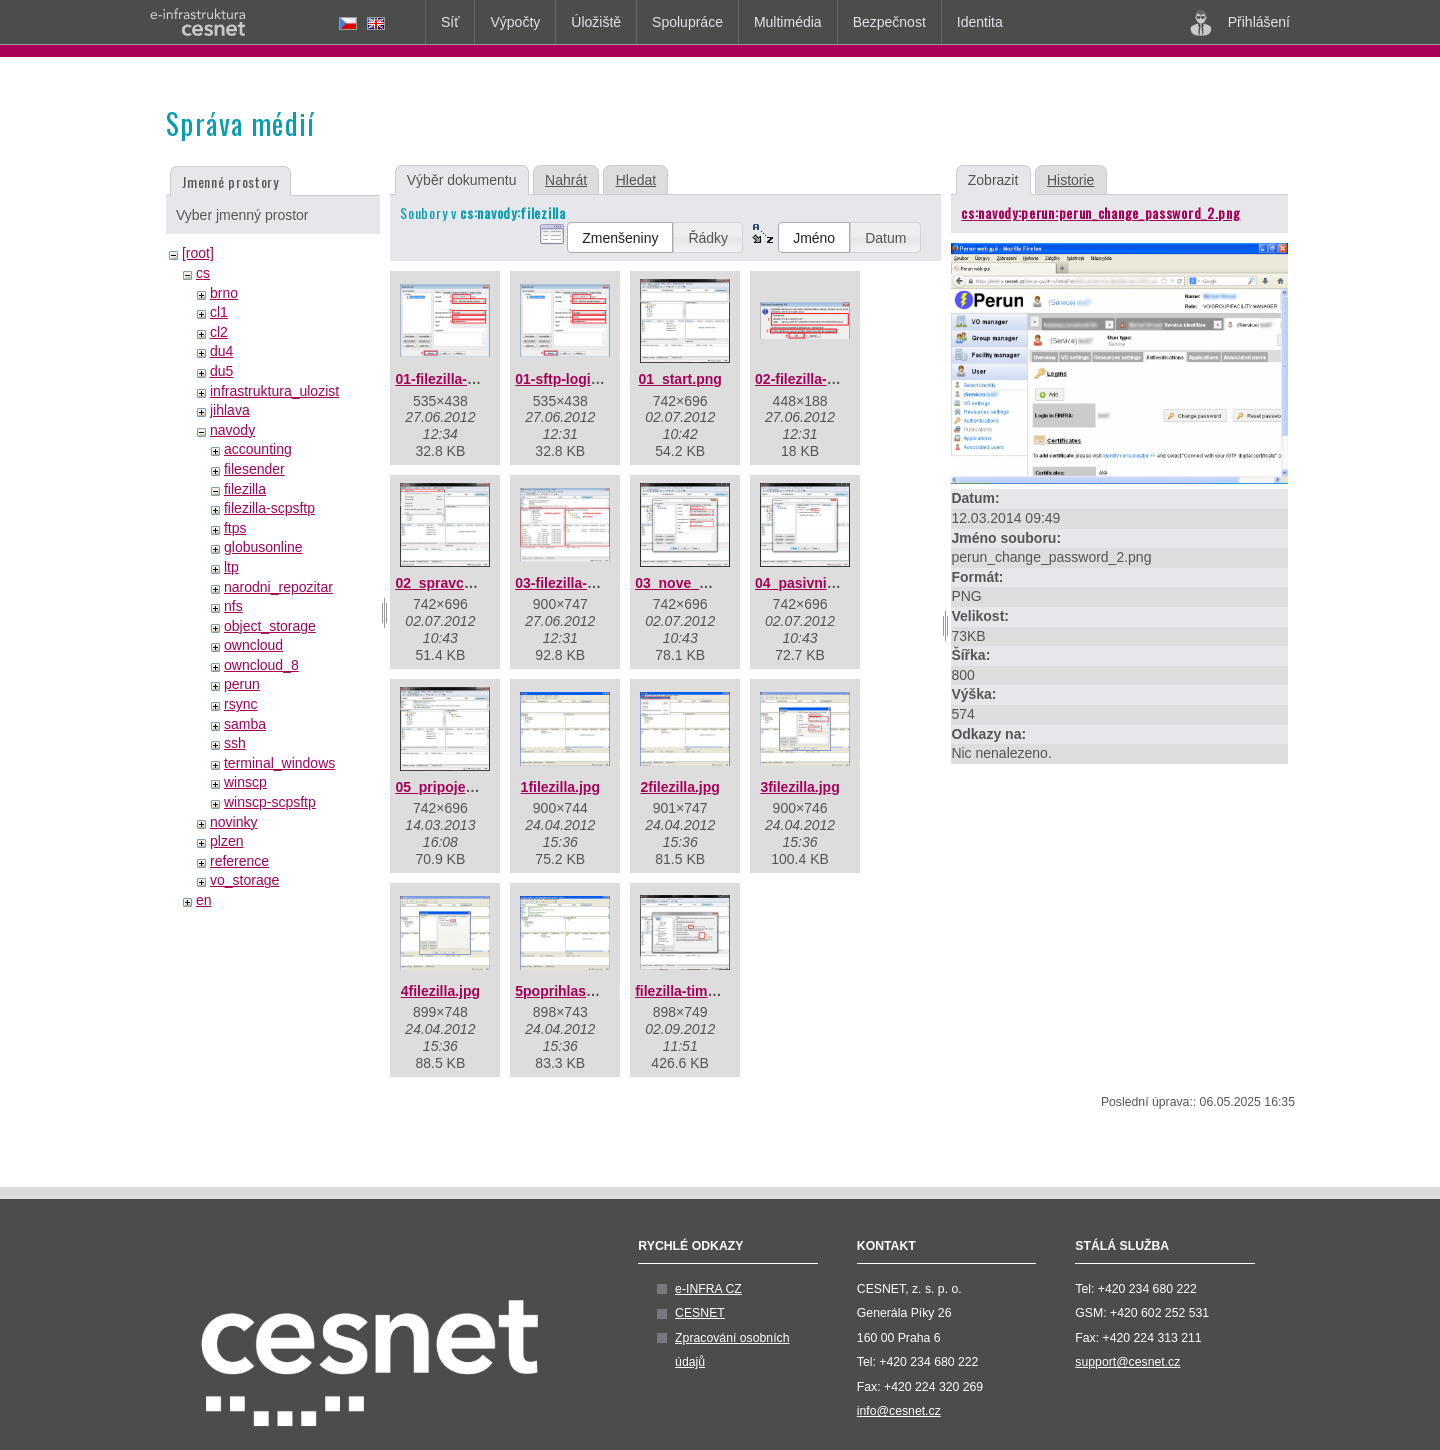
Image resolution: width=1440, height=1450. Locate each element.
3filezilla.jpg (799, 787)
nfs (233, 606)
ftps (235, 528)
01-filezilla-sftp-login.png (477, 379)
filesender (254, 469)
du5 (221, 371)
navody (232, 430)
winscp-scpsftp (270, 802)
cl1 (219, 312)
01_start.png (680, 379)
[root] (198, 253)
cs (203, 273)
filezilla (245, 489)
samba (245, 724)
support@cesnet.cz (1127, 1362)
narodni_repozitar (278, 587)
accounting (258, 449)
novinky (233, 822)
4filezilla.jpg (440, 991)
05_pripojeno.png (453, 787)
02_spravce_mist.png (466, 583)
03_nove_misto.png (700, 583)
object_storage (270, 626)
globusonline (263, 547)
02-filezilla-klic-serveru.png (845, 379)
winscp (245, 782)
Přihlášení (1240, 23)
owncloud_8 (261, 665)
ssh (235, 743)
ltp (231, 567)
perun (242, 684)
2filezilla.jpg (679, 787)
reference (239, 861)
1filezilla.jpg (560, 787)
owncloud (253, 645)
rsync (240, 704)
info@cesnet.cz (899, 1411)
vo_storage (244, 880)
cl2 (219, 332)
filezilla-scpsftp (269, 508)
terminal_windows (279, 763)
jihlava (230, 410)
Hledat (636, 180)
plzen (226, 841)
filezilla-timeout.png (700, 991)
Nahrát (566, 180)
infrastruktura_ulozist (274, 391)
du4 (221, 351)
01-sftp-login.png (572, 379)
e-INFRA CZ (708, 1289)
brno (224, 293)
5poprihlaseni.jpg (573, 991)
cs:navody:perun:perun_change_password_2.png (1100, 212)
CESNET (700, 1313)
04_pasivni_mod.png (824, 583)
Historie (1070, 180)
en (204, 900)
